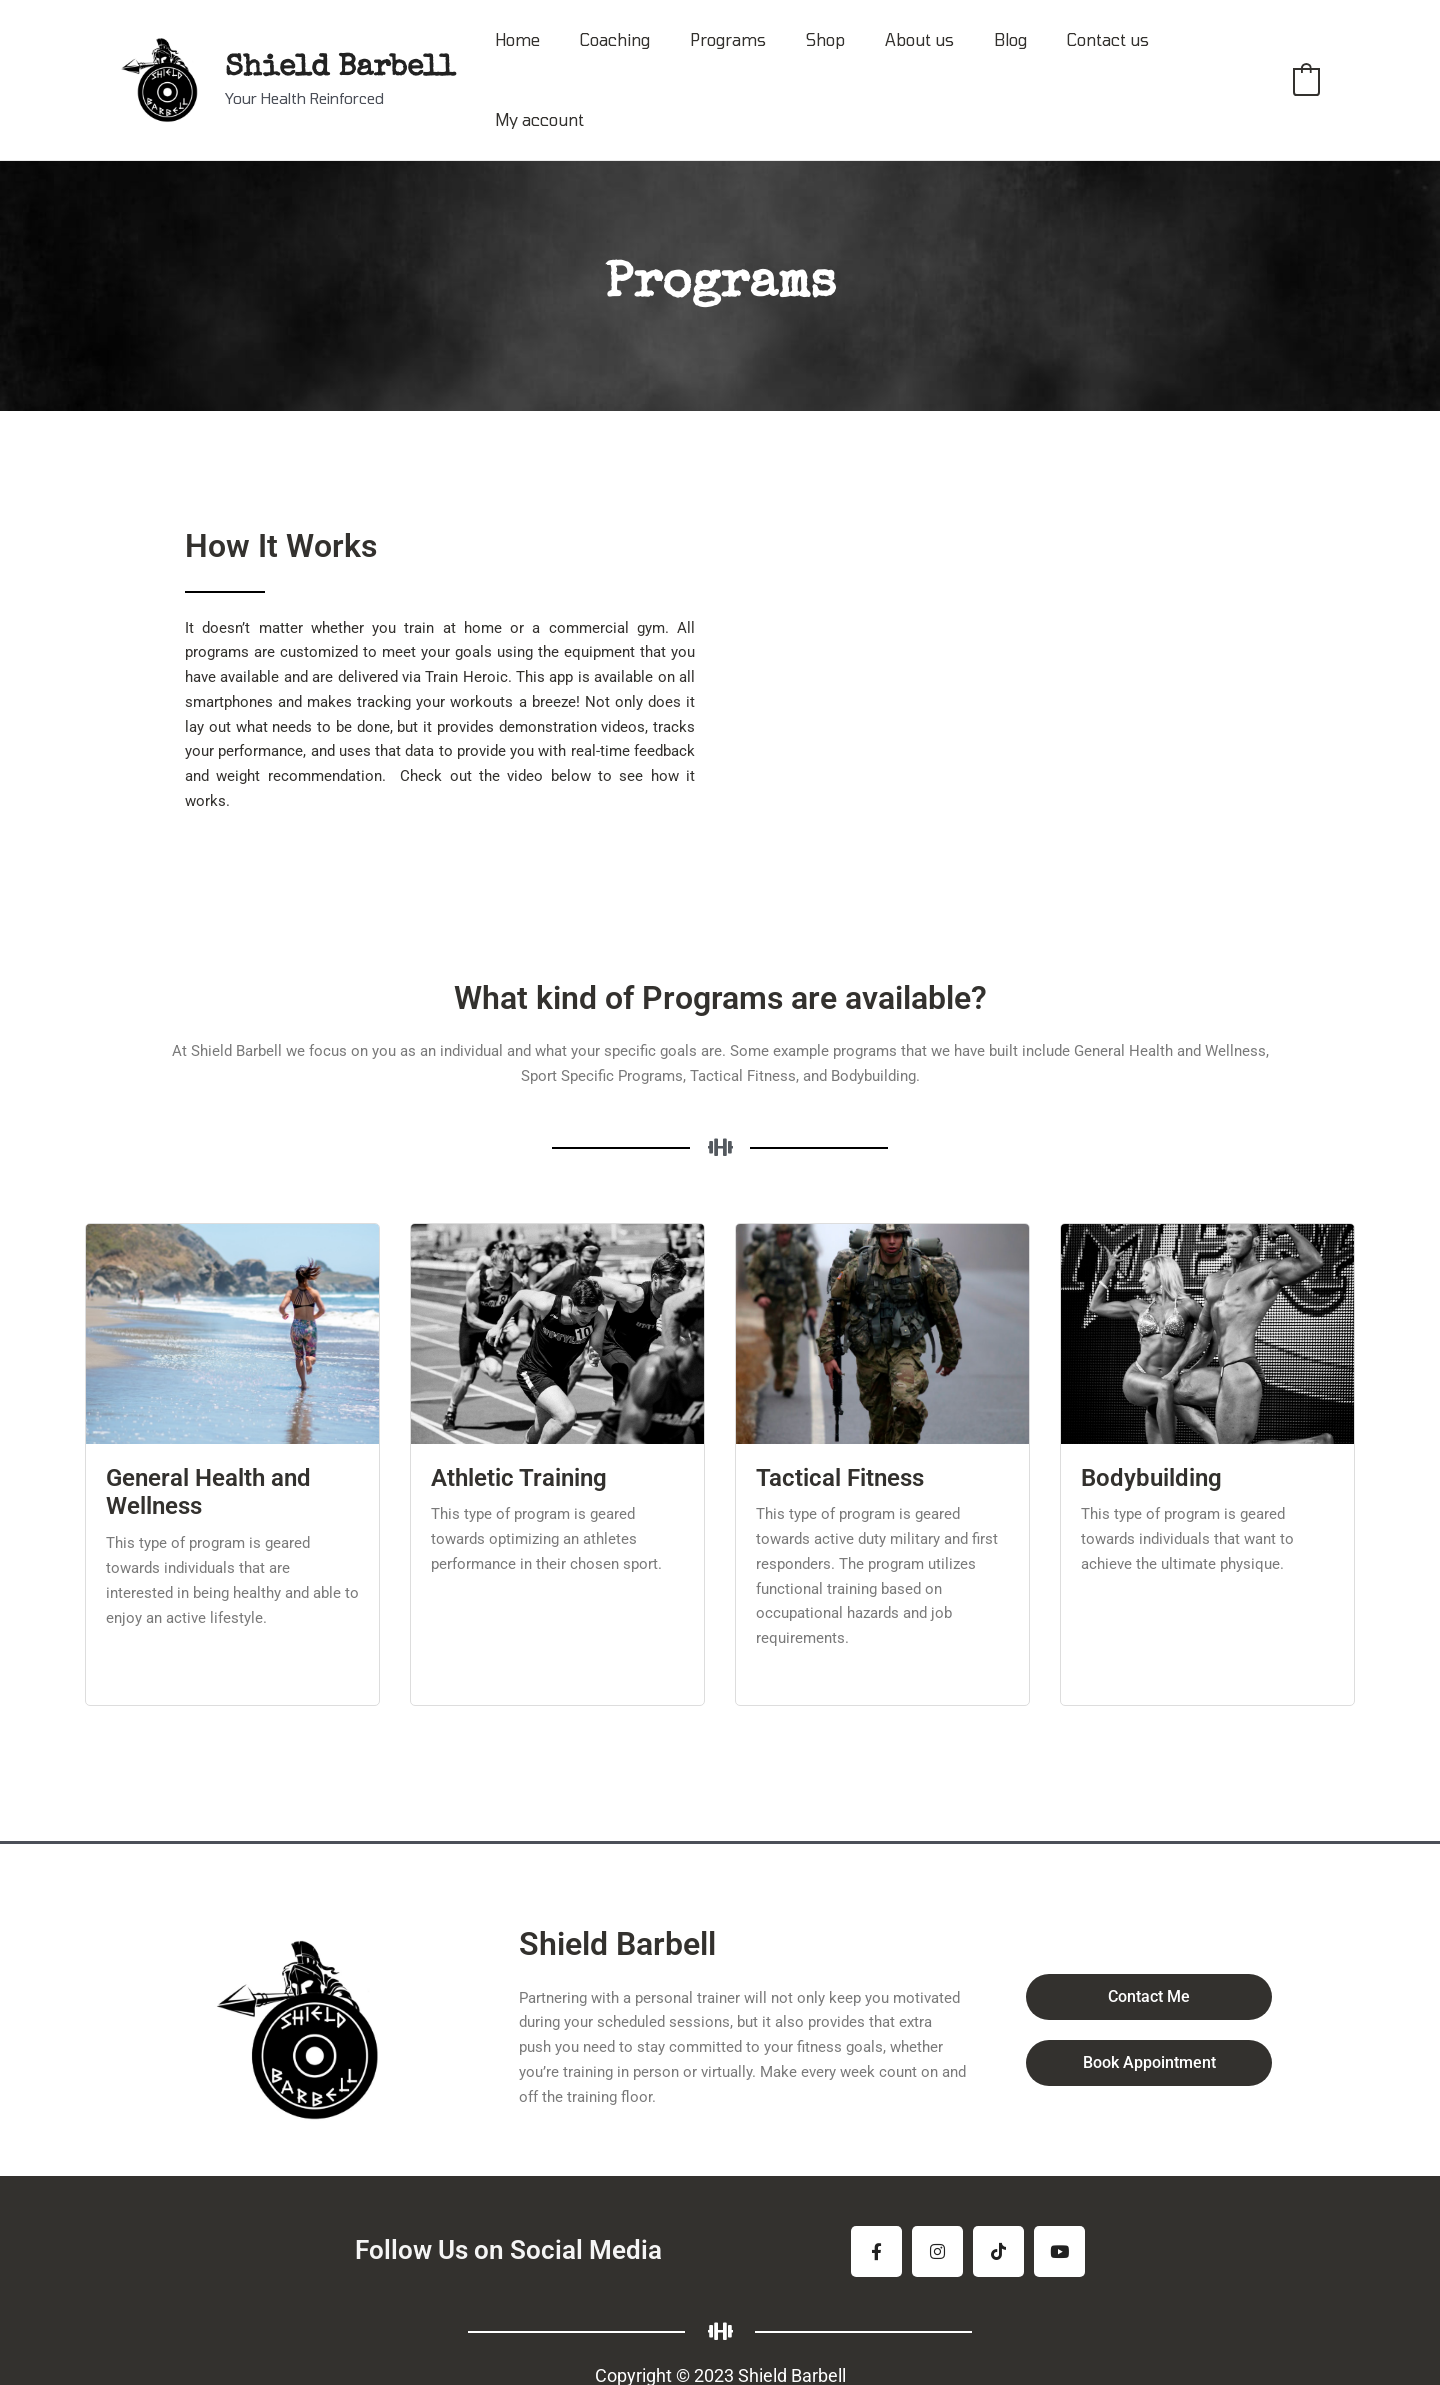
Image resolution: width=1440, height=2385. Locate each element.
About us (922, 59)
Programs (747, 59)
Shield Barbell (340, 49)
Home (552, 59)
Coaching (642, 59)
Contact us (1095, 59)
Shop (836, 59)
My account (1212, 59)
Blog (1005, 59)
